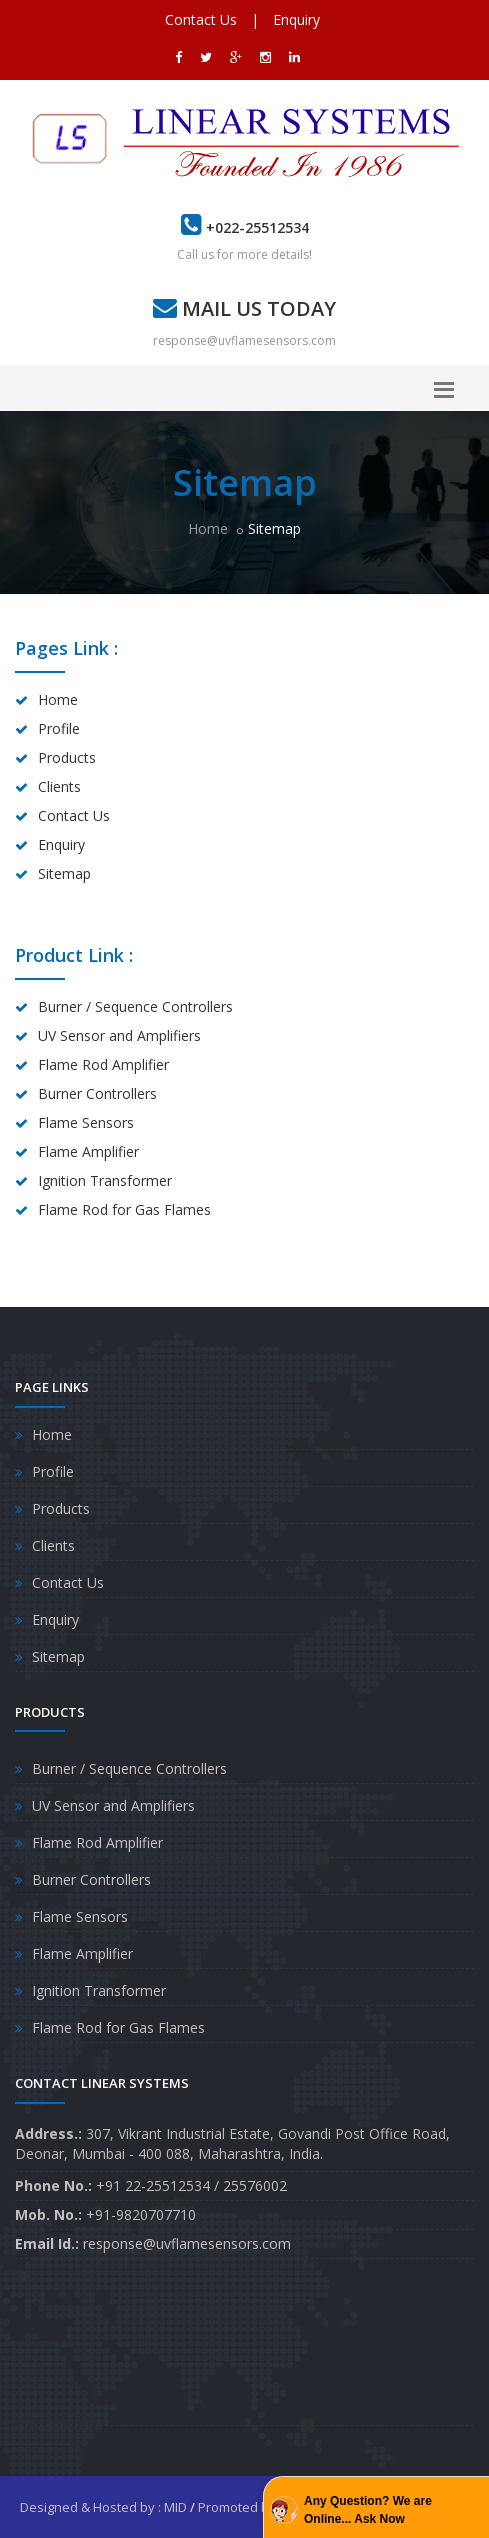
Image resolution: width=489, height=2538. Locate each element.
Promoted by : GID (252, 2507)
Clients (59, 786)
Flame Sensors (86, 1122)
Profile (59, 728)
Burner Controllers (97, 1093)
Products (67, 757)
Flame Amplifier (88, 1151)
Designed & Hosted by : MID (103, 2507)
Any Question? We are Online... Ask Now (368, 2510)
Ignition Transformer (105, 1180)
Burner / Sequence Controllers (135, 1006)
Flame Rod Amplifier (103, 1064)
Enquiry (296, 19)
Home (208, 528)
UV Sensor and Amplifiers (119, 1035)
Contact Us (201, 19)
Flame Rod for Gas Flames (124, 1209)
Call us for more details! (244, 254)
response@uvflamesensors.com (244, 340)
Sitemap (64, 873)
